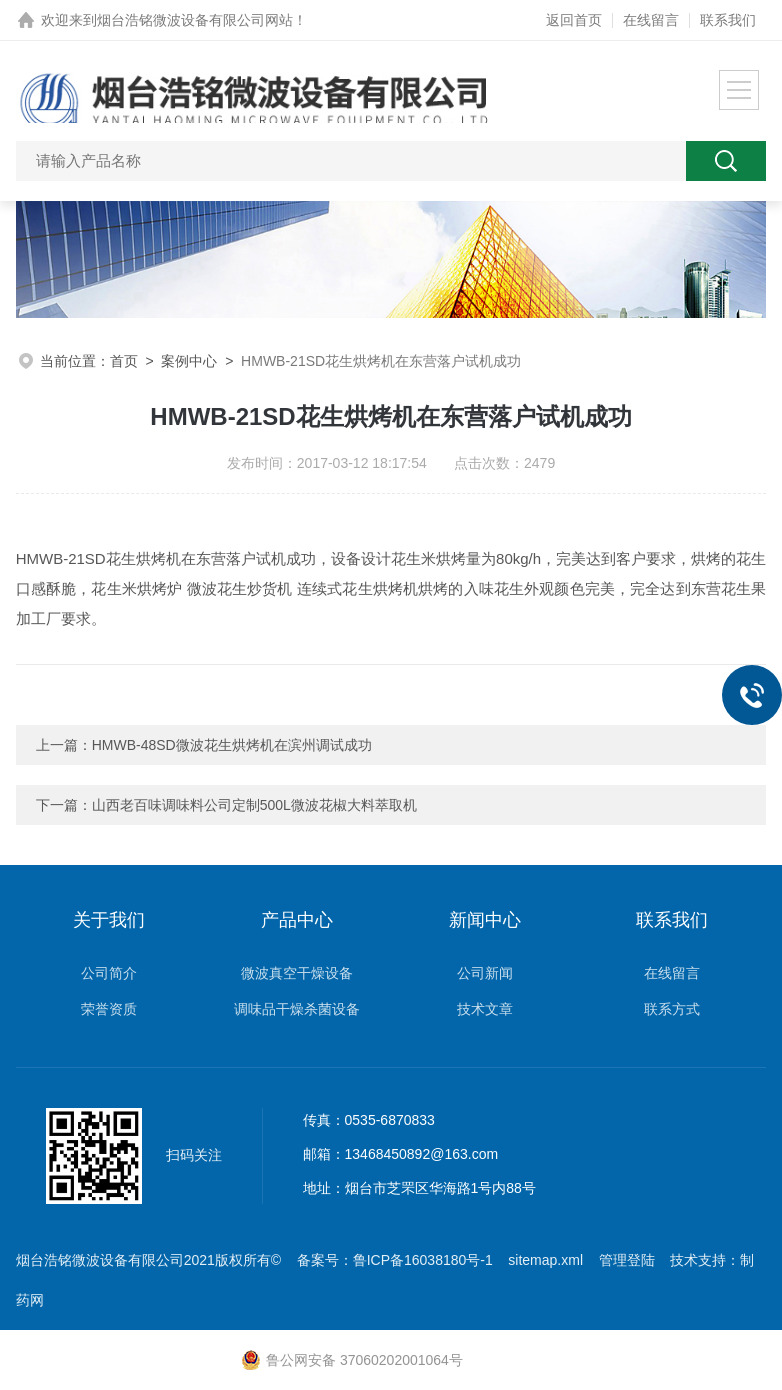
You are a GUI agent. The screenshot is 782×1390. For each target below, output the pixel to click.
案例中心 (189, 361)
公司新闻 (485, 973)
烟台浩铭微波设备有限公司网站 (195, 20)
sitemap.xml (545, 1260)
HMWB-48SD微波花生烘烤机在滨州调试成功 (232, 745)
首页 (124, 361)
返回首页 (574, 20)
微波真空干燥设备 (297, 973)
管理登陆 (627, 1260)
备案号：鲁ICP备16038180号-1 (395, 1260)
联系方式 (672, 1009)
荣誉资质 (109, 1009)
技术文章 (485, 1009)
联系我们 (728, 20)
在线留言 (651, 20)
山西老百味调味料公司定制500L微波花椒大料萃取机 (254, 805)
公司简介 (109, 973)
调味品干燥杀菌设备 (297, 1009)
